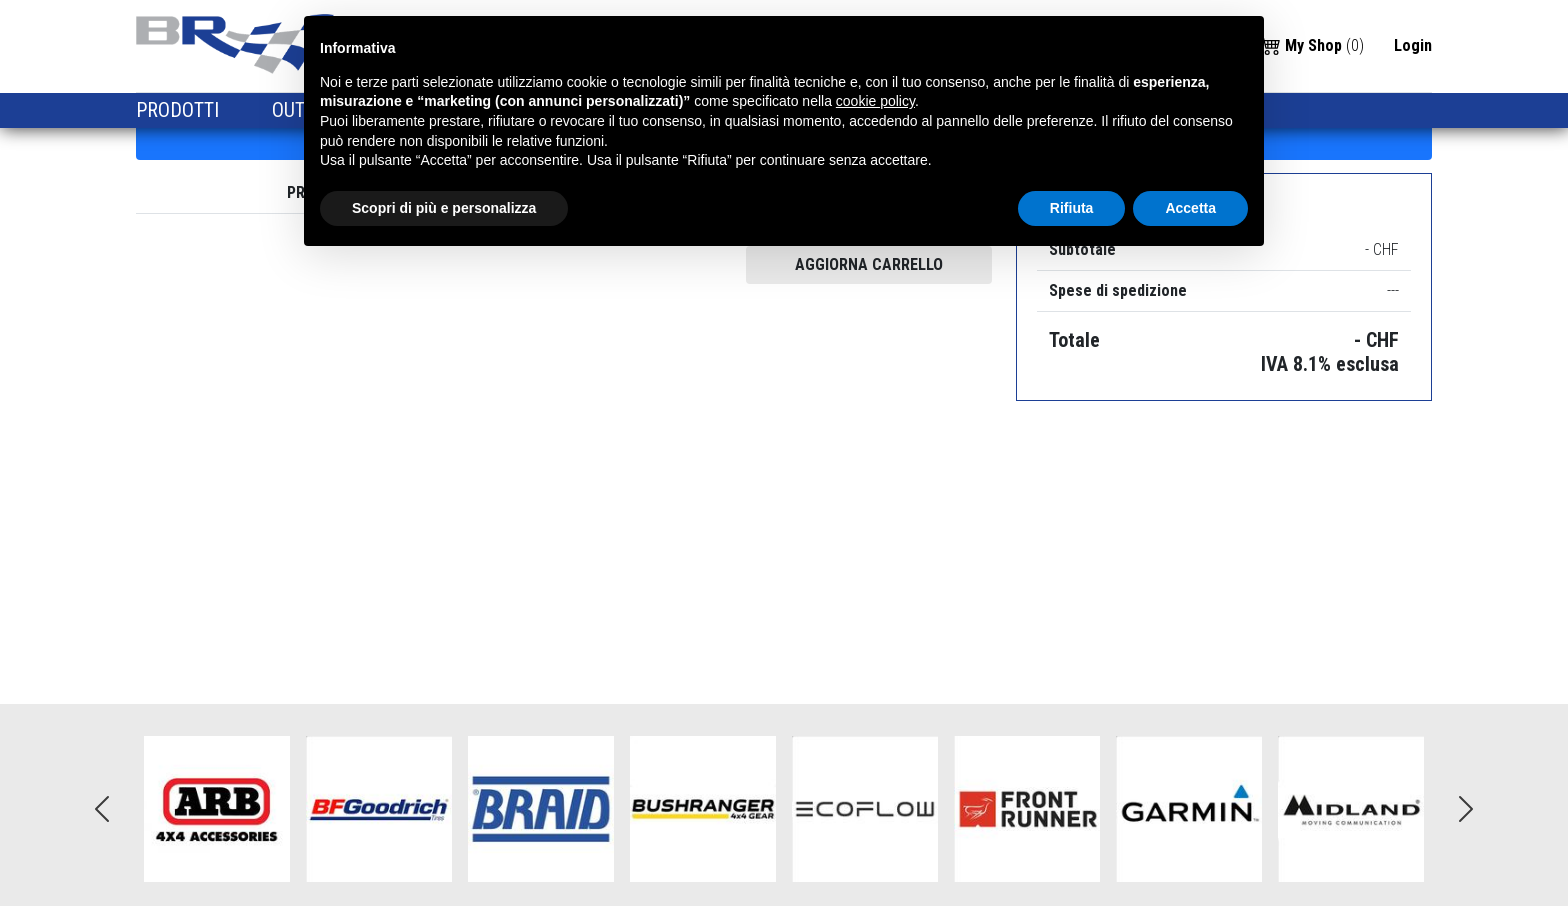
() (1312, 45)
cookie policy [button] (875, 101)
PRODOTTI (180, 110)
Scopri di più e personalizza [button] (444, 208)
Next (1466, 809)
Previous (102, 809)
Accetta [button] (1190, 208)
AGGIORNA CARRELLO (869, 264)
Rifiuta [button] (1072, 208)
